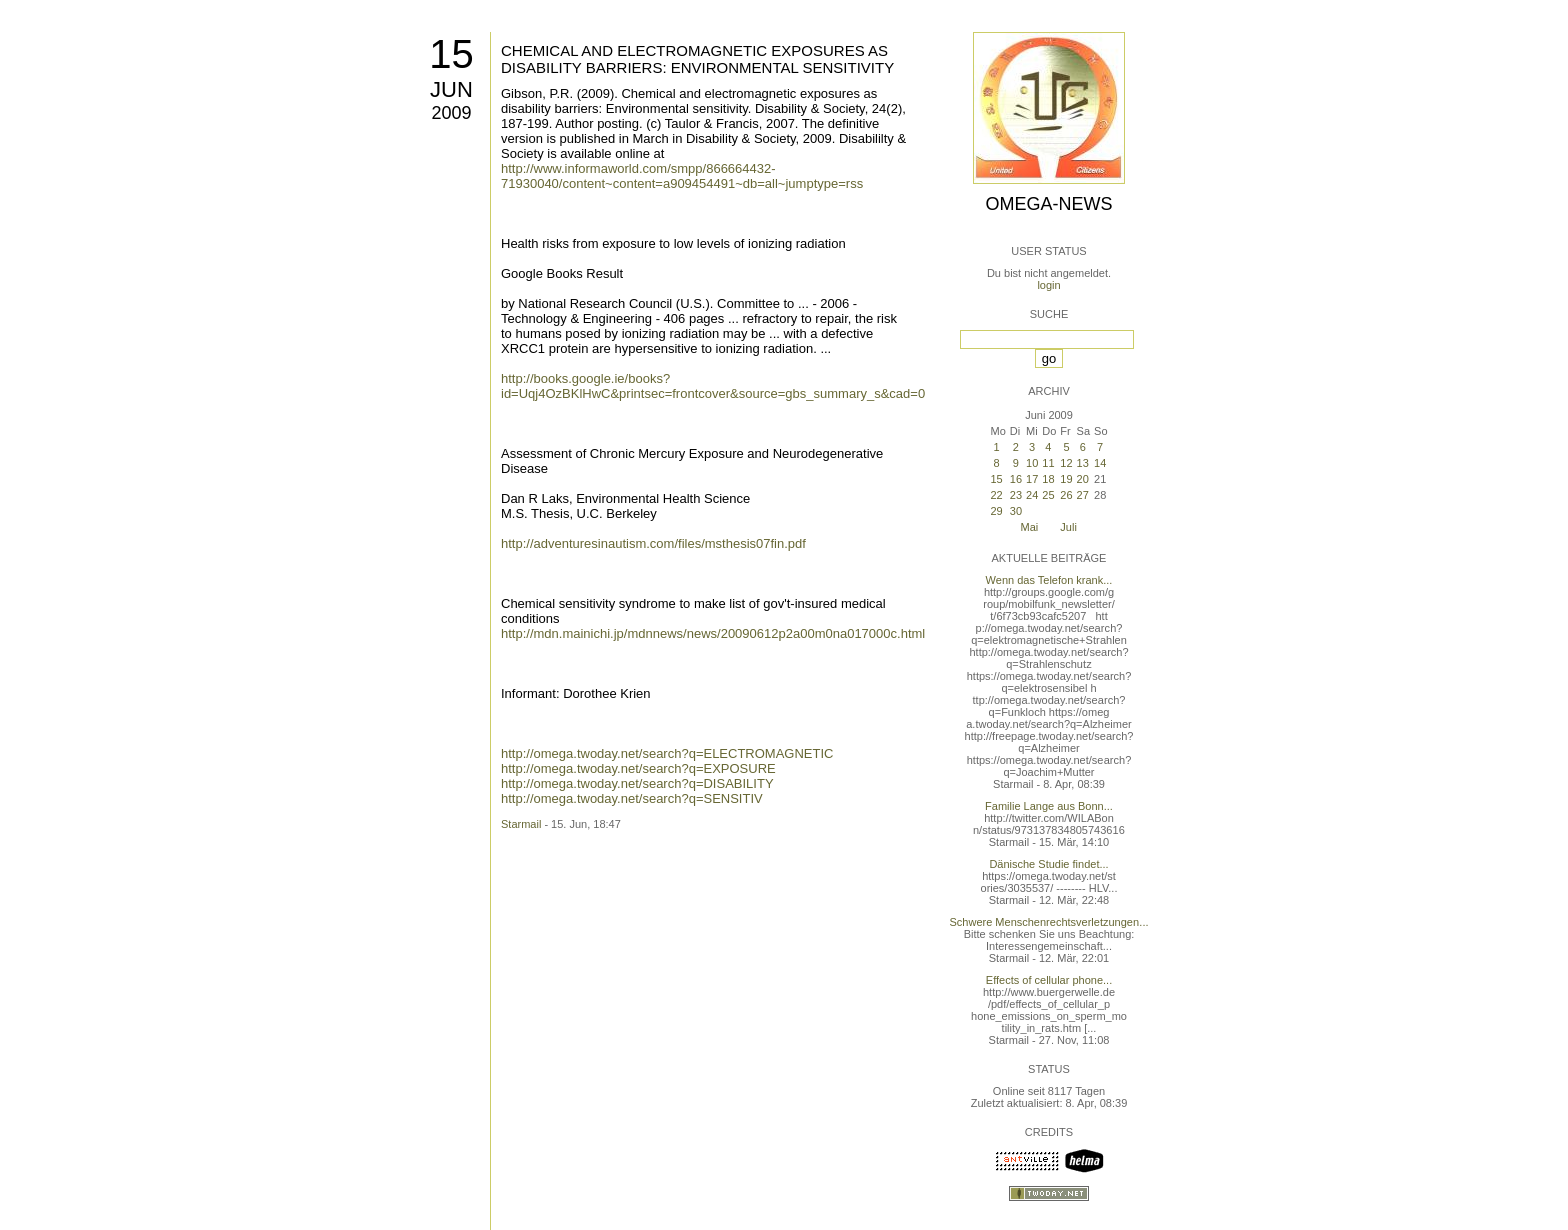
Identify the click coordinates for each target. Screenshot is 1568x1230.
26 (1066, 495)
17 (1032, 479)
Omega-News (1048, 204)
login (1048, 285)
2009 (451, 113)
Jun (451, 89)
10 (1032, 463)
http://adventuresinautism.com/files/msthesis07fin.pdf (653, 543)
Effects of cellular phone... (1049, 980)
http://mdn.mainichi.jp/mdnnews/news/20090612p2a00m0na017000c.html (713, 633)
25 (1048, 495)
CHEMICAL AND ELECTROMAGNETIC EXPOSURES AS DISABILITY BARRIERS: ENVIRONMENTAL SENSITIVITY (697, 59)
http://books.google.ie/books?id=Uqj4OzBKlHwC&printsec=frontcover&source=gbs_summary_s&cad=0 (713, 386)
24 (1032, 495)
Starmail (521, 824)
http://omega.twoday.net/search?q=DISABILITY (637, 783)
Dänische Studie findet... (1048, 864)
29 (996, 511)
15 (451, 54)
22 (996, 495)
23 (1016, 495)
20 (1083, 479)
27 (1083, 495)
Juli (1068, 527)
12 (1066, 463)
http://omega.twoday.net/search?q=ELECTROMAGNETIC (667, 753)
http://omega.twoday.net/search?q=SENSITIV (632, 798)
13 (1083, 463)
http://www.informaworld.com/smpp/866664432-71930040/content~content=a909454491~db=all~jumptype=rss (682, 176)
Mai (1030, 527)
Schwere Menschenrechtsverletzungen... (1049, 922)
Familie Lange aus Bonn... (1049, 806)
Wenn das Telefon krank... (1049, 580)
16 (1016, 479)
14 (1100, 463)
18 (1048, 479)
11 (1048, 463)
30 (1016, 511)
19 (1066, 479)
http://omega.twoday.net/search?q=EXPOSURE (638, 768)
